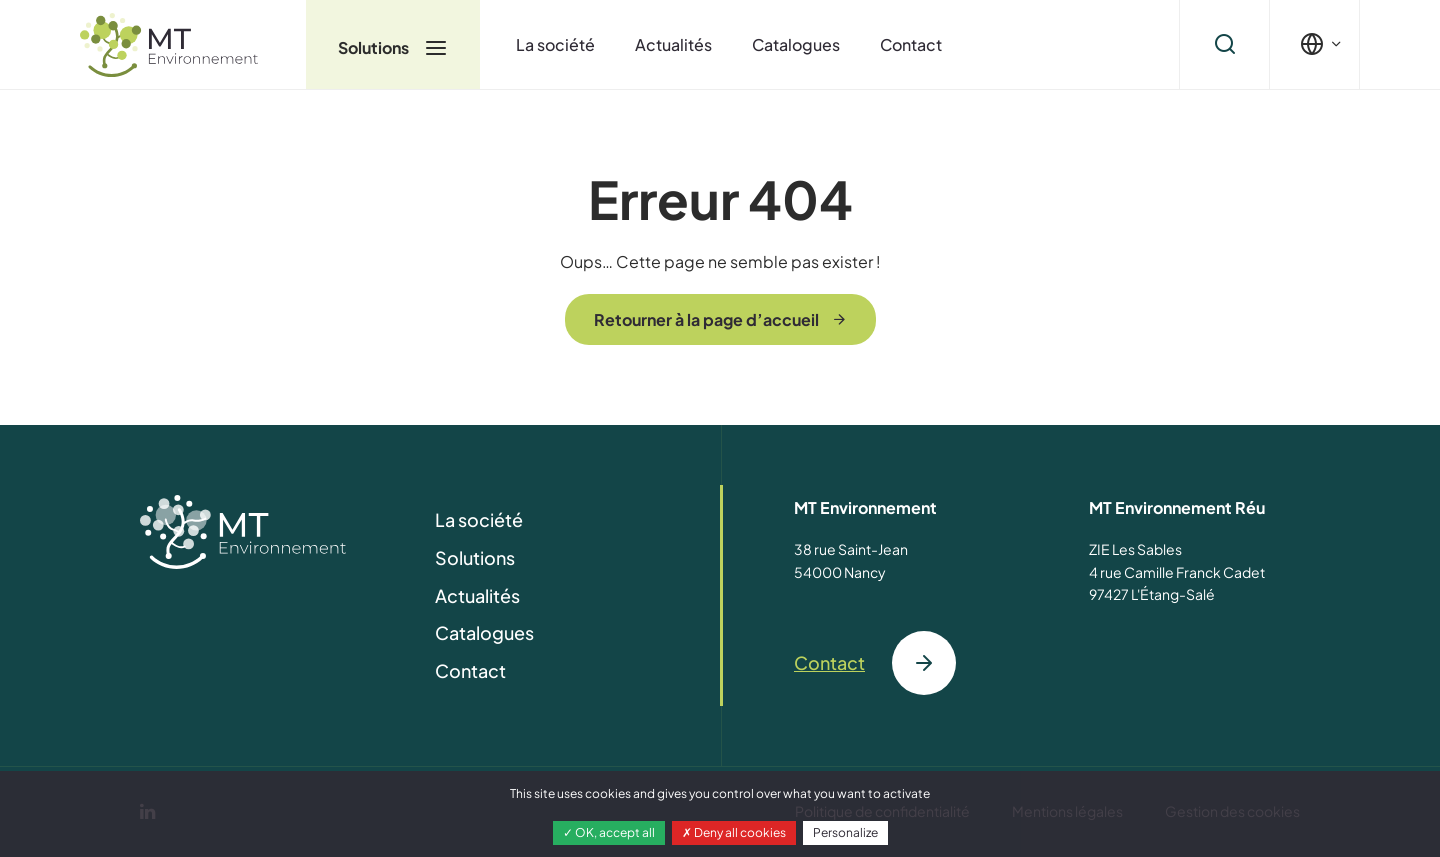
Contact (911, 44)
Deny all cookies (734, 832)
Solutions (393, 47)
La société (555, 44)
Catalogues (796, 44)
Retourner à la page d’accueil (706, 319)
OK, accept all (609, 832)
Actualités (673, 44)
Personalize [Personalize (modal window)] (845, 832)
